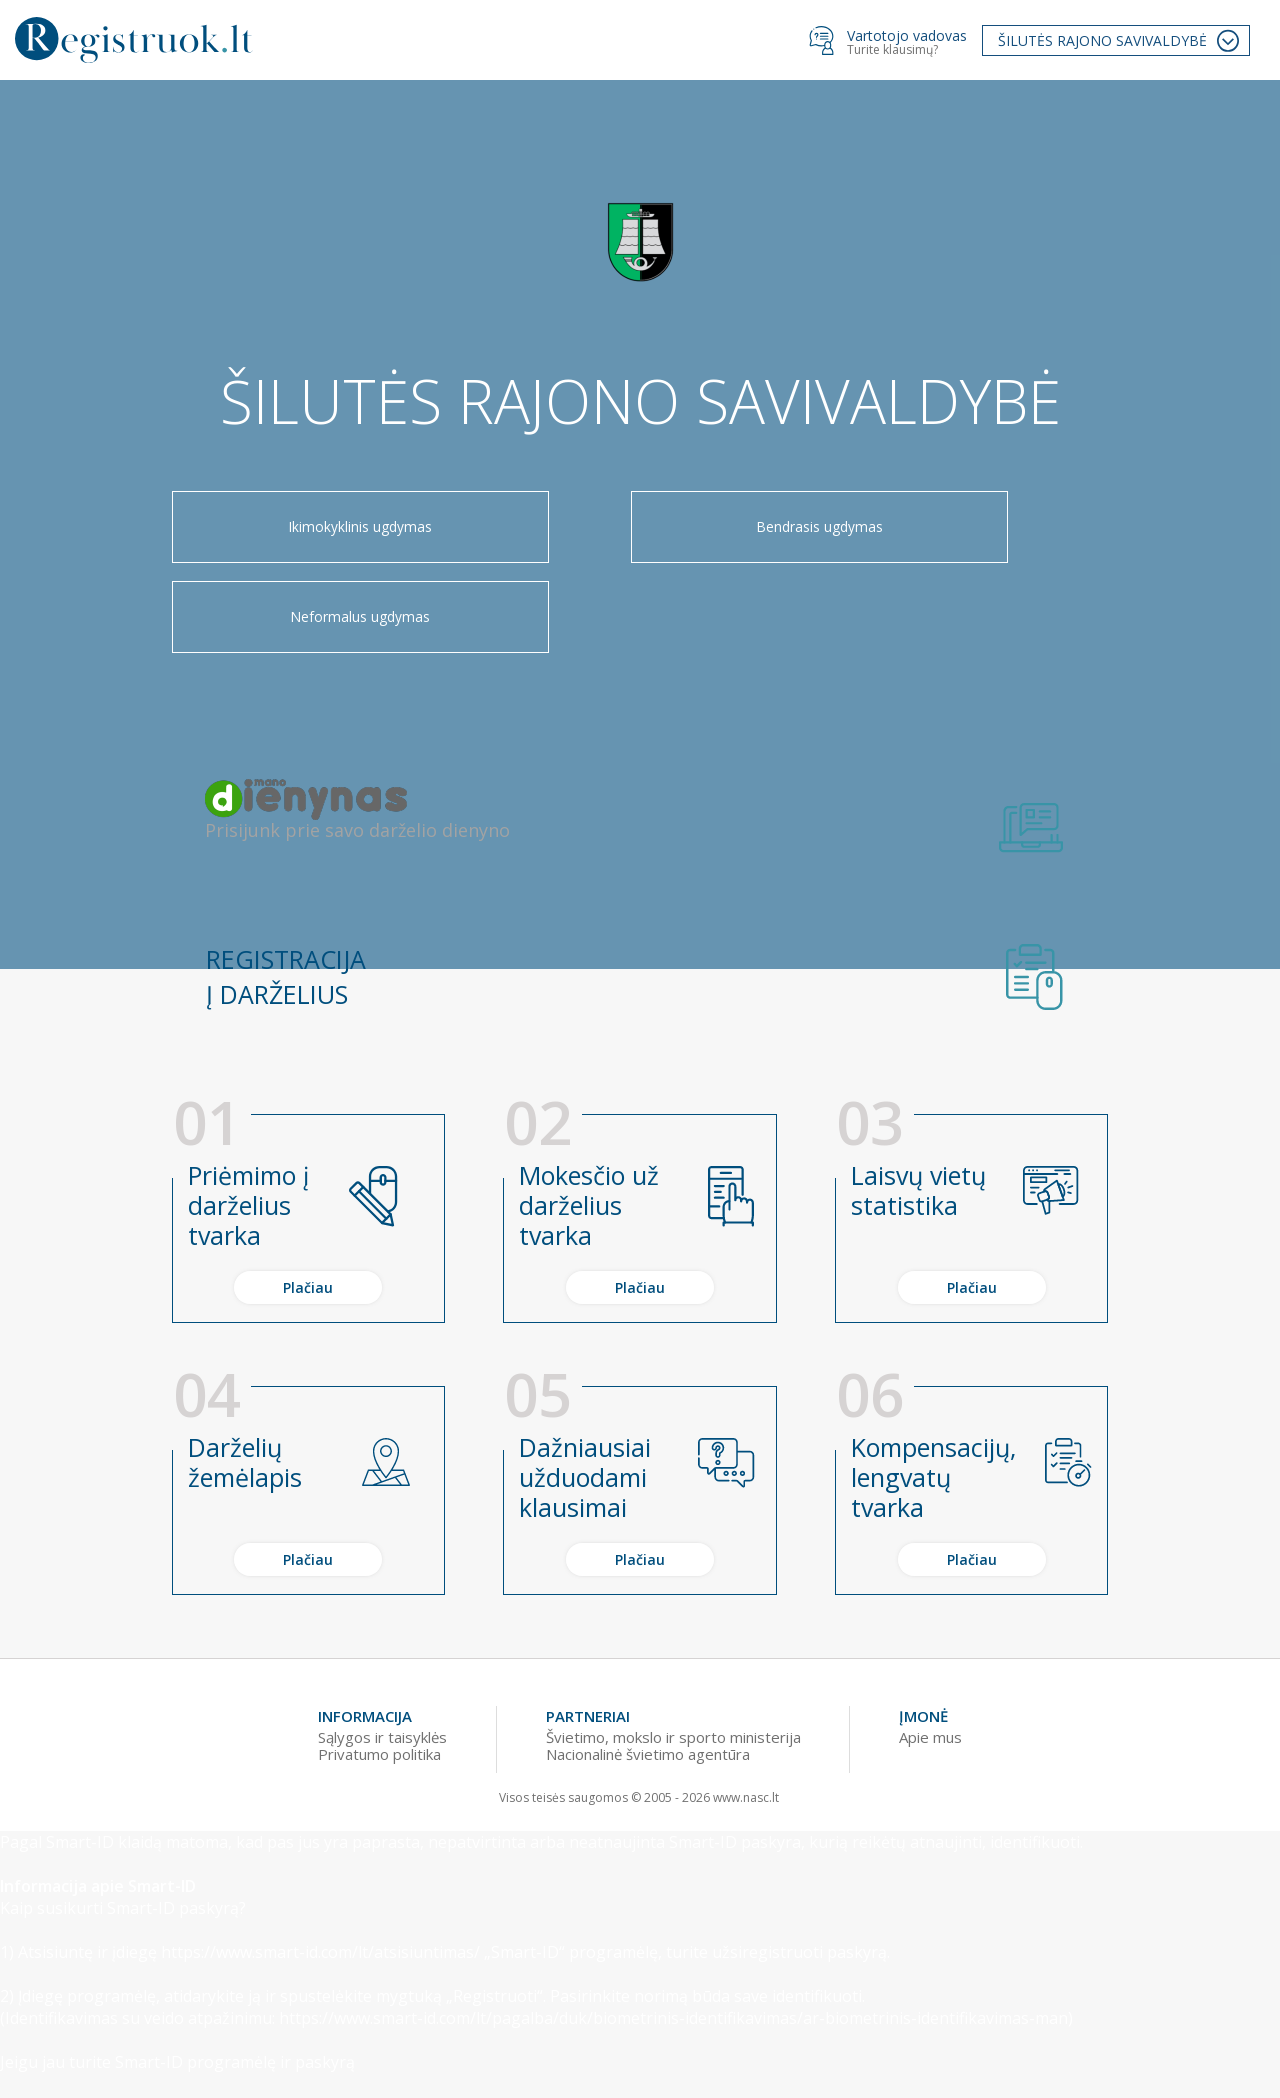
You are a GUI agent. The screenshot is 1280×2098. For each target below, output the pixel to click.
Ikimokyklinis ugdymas (300, 541)
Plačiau (308, 1224)
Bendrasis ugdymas (639, 541)
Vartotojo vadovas (907, 35)
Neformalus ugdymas (980, 541)
